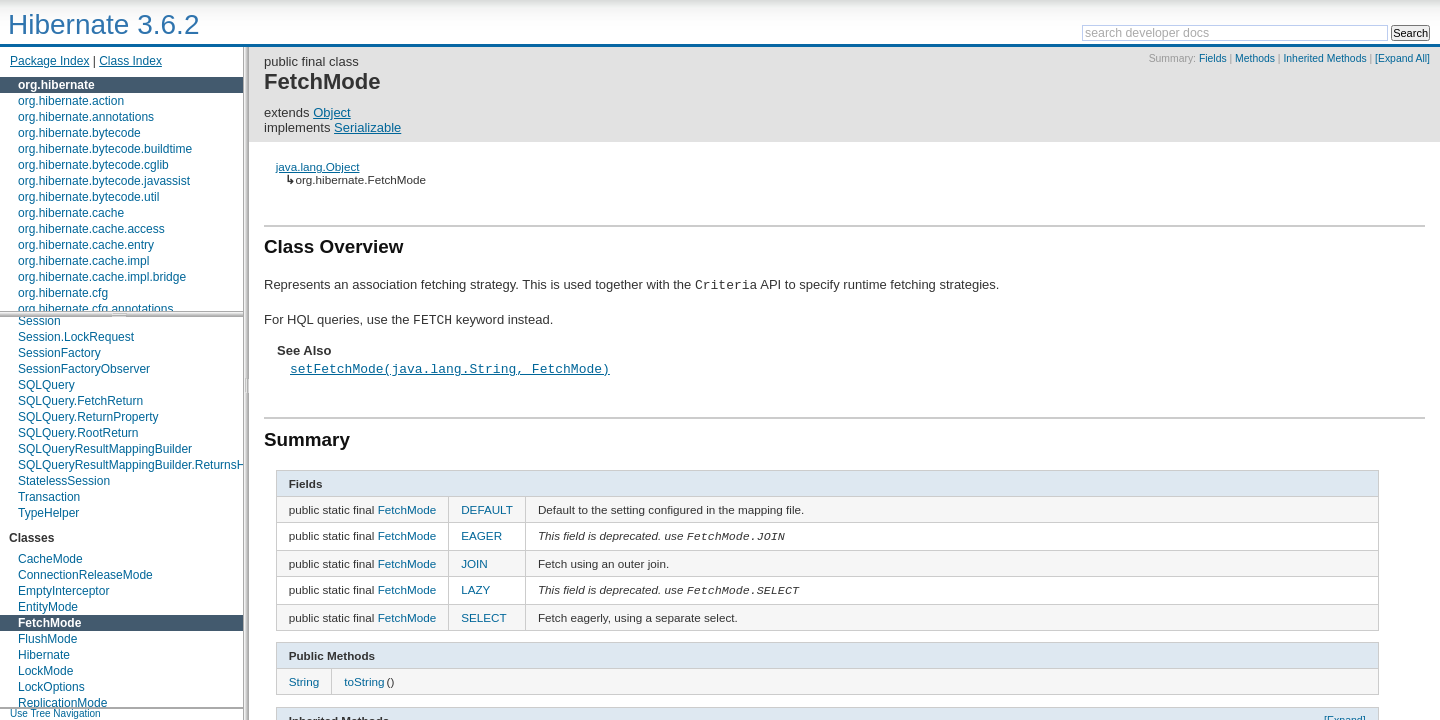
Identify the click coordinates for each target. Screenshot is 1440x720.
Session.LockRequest (76, 337)
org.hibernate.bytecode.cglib (93, 165)
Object (332, 112)
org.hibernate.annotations (86, 117)
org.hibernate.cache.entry (86, 245)
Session (39, 321)
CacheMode (50, 559)
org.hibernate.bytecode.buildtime (105, 149)
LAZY (475, 590)
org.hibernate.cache (71, 213)
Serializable (367, 127)
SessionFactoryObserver (84, 369)
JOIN (474, 564)
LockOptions (51, 687)
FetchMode (49, 623)
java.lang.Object (318, 166)
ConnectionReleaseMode (85, 575)
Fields (1213, 58)
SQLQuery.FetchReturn (80, 401)
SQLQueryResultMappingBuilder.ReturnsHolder (145, 465)
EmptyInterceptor (63, 591)
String (304, 683)
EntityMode (48, 607)
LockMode (45, 671)
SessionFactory (59, 353)
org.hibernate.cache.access (91, 229)
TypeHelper (48, 513)
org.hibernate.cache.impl (83, 261)
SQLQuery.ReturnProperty (88, 417)
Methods (1255, 58)
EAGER (481, 535)
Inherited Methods (1324, 58)
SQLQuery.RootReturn (78, 433)
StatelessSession (64, 481)
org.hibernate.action (71, 101)
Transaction (49, 497)
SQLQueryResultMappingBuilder (105, 449)
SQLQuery (46, 385)
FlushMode (47, 639)
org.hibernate (56, 85)
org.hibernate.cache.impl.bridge (102, 277)
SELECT (483, 619)
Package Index (49, 61)
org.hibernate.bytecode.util (88, 197)
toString (364, 683)
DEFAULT (487, 509)
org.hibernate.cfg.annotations (95, 309)
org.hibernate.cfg (63, 293)
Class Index (130, 61)
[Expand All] (1402, 58)
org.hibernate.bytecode (79, 133)
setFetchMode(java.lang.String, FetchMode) (450, 368)
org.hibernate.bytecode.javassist (104, 181)
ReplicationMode (62, 703)
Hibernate (44, 655)
